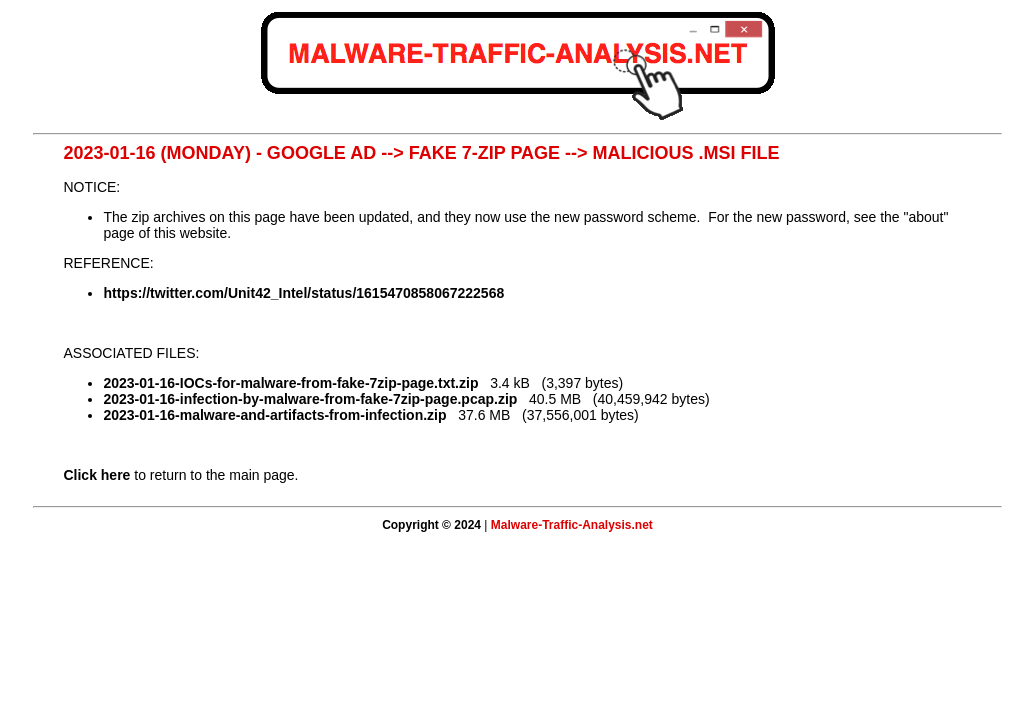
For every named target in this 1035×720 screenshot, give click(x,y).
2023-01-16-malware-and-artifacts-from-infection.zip (274, 415)
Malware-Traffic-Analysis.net (572, 525)
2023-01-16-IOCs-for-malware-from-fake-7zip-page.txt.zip (290, 383)
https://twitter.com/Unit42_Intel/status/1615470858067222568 (303, 293)
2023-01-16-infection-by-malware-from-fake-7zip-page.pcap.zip (310, 399)
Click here (96, 475)
